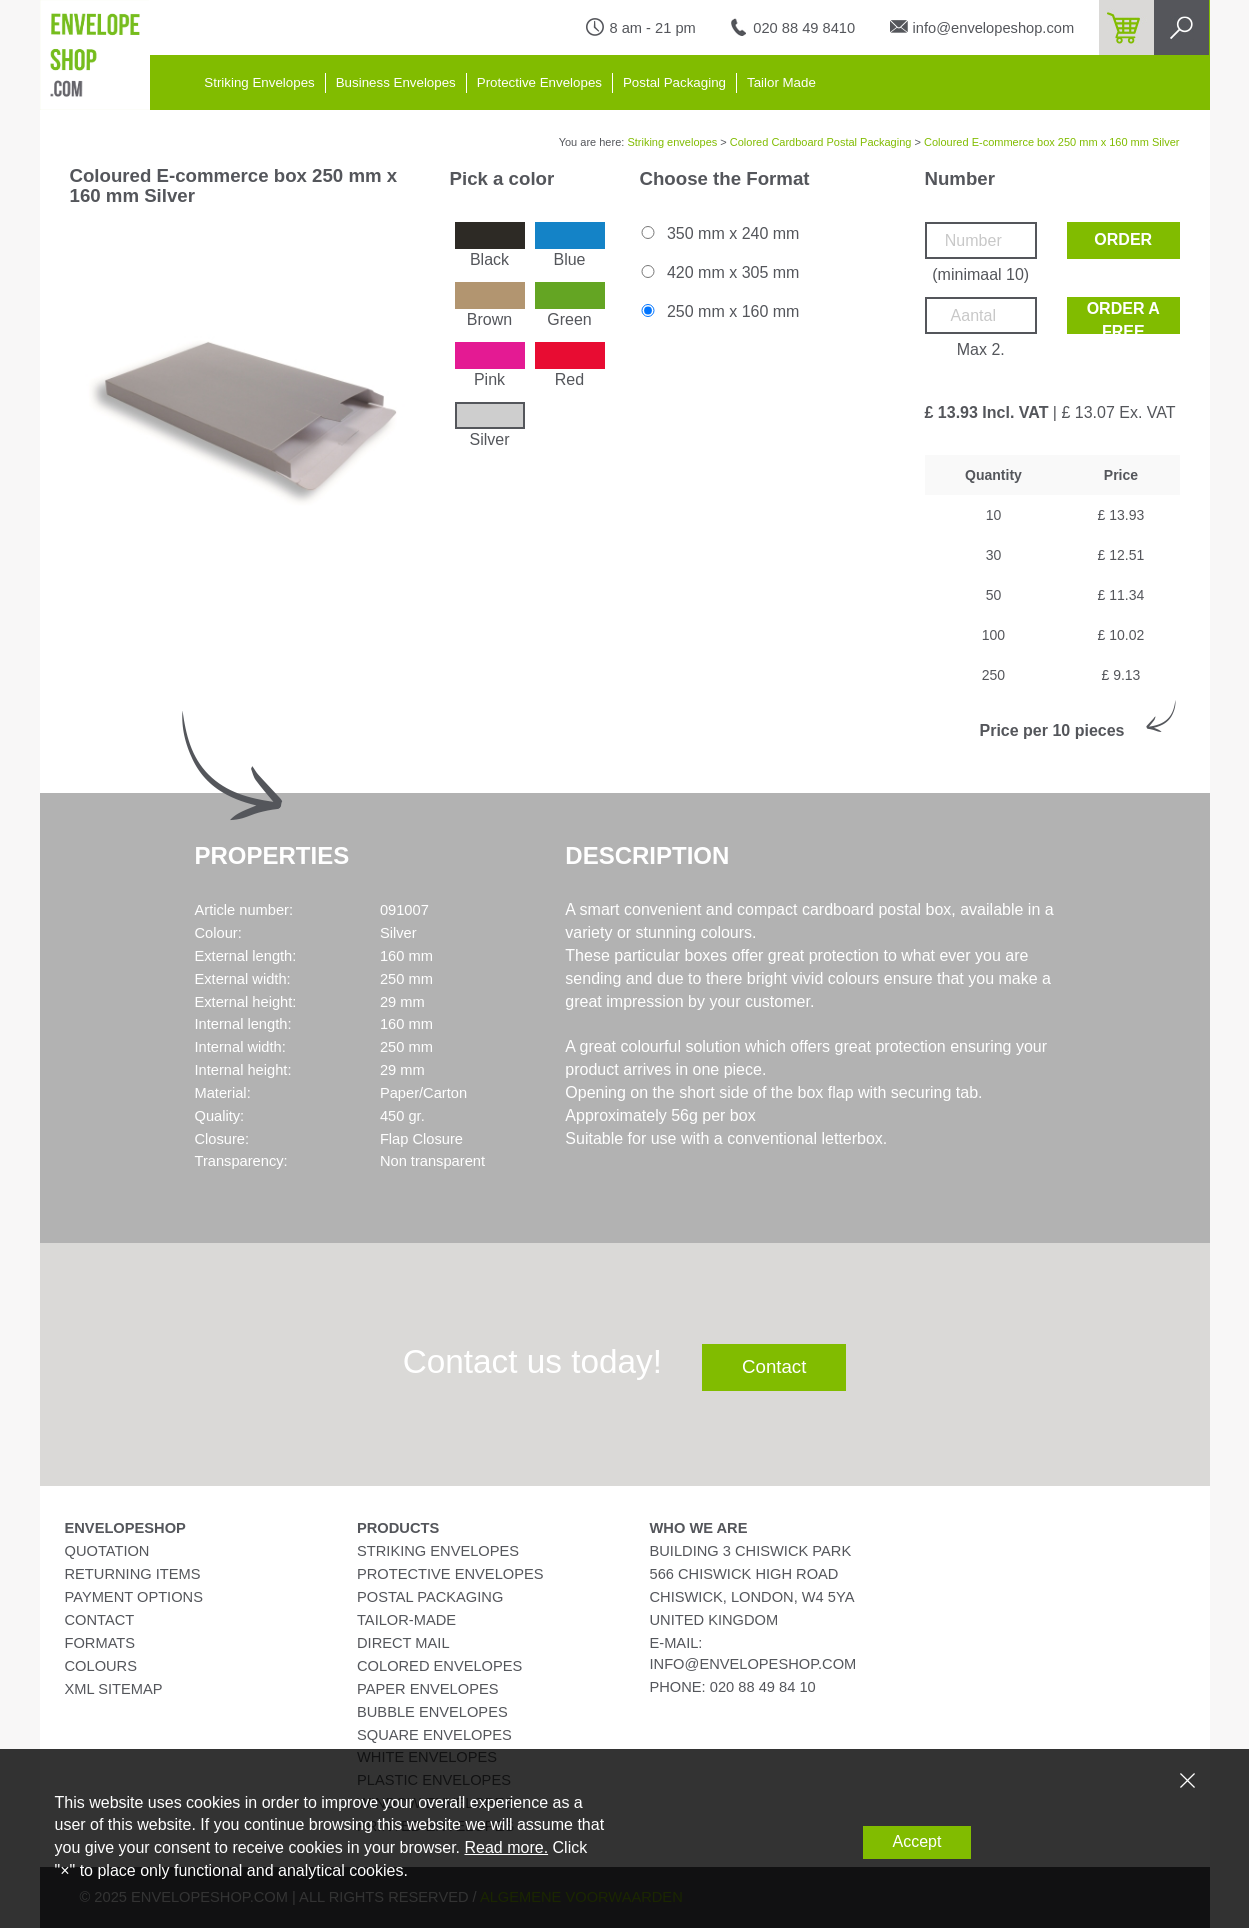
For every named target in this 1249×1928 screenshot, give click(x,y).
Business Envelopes (396, 82)
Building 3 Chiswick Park (751, 1551)
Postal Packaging (674, 82)
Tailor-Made (406, 1620)
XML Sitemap (114, 1689)
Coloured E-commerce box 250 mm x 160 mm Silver (1052, 142)
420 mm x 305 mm (719, 272)
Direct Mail (403, 1643)
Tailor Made (781, 82)
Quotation (107, 1551)
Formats (100, 1643)
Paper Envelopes (427, 1689)
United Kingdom (714, 1620)
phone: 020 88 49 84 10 (733, 1687)
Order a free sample (1123, 317)
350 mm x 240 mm (719, 233)
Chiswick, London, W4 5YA (752, 1597)
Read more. (506, 1847)
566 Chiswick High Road (744, 1574)
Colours (101, 1666)
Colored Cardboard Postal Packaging (821, 142)
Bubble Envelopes (432, 1712)
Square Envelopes (434, 1735)
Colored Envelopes (439, 1666)
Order (1123, 239)
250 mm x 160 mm (719, 311)
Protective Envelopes (539, 82)
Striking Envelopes (259, 82)
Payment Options (134, 1597)
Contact (774, 1366)
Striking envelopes (672, 142)
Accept (917, 1841)
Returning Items (133, 1574)
